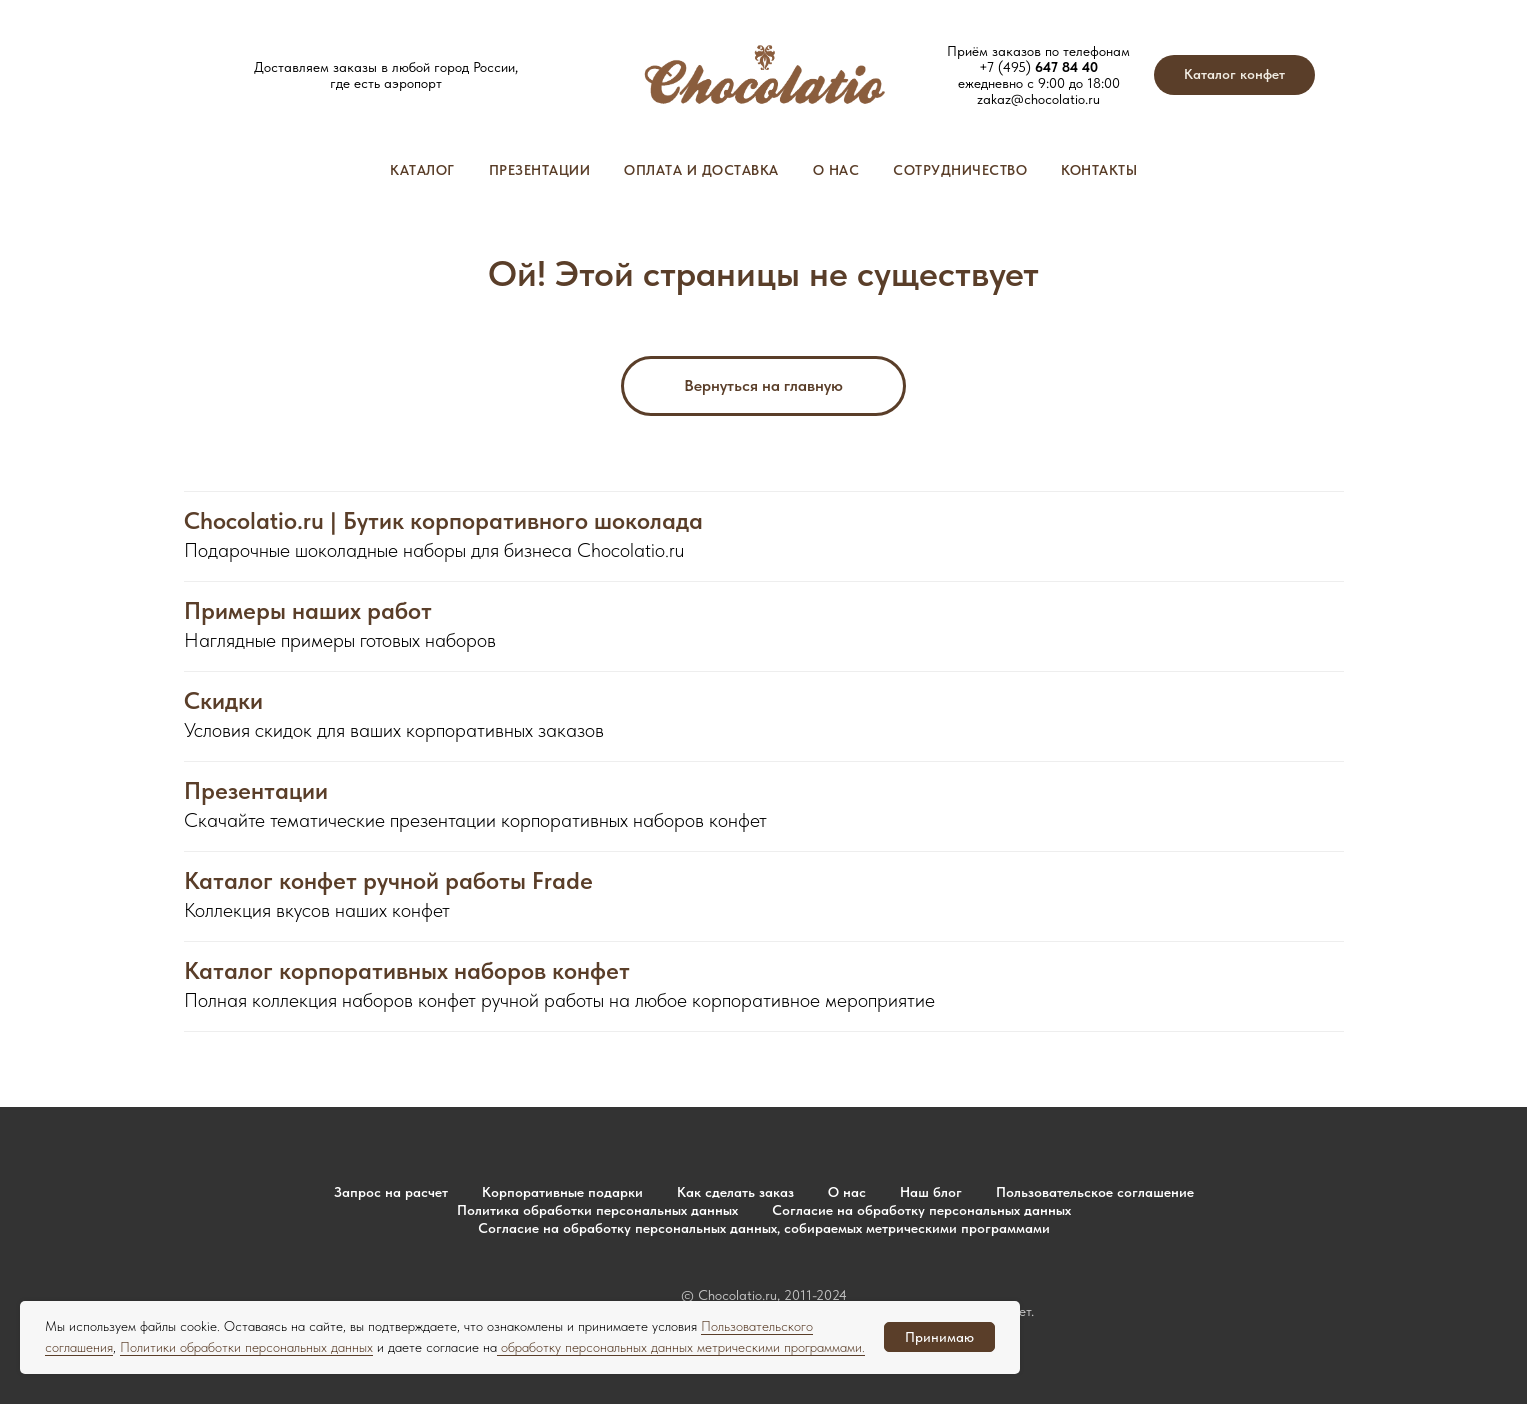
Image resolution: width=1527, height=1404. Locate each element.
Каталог (422, 170)
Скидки (223, 701)
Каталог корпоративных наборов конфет (407, 971)
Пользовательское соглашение (1095, 1192)
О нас (836, 170)
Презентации (540, 170)
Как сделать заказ (735, 1192)
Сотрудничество (960, 170)
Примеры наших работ (308, 611)
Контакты (1099, 170)
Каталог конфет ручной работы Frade (388, 881)
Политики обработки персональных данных (246, 1347)
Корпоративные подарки (562, 1192)
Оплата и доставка (701, 170)
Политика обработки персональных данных (597, 1210)
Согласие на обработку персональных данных (921, 1210)
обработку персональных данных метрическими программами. (681, 1347)
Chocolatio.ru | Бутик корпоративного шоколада (443, 521)
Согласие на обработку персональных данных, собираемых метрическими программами (764, 1228)
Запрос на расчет (391, 1192)
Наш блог (931, 1192)
